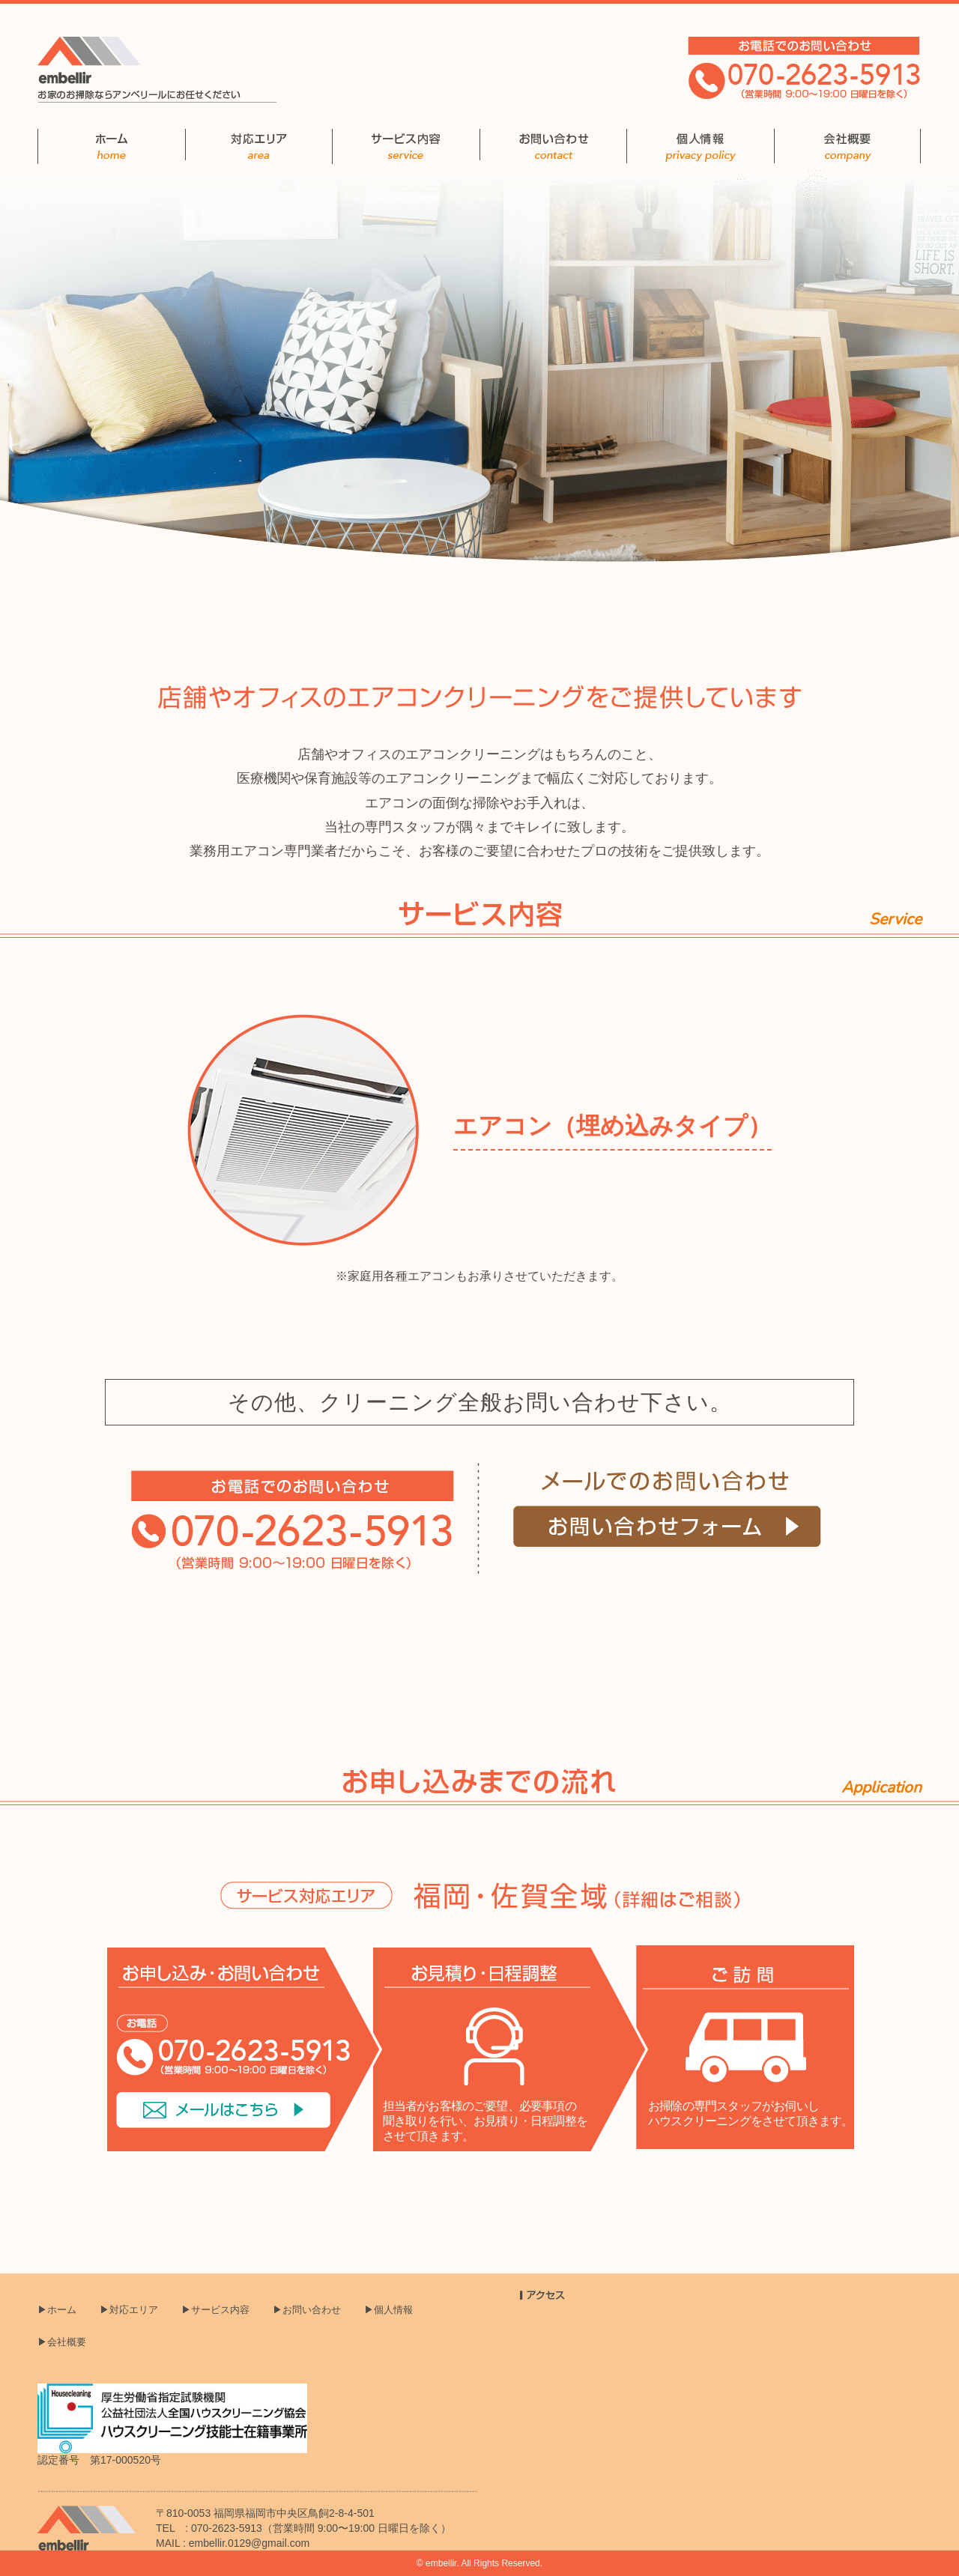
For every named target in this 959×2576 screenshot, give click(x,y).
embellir (441, 2563)
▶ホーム (56, 2309)
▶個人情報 (388, 2309)
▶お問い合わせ (307, 2309)
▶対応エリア (129, 2309)
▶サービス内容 (215, 2309)
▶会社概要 (61, 2342)
